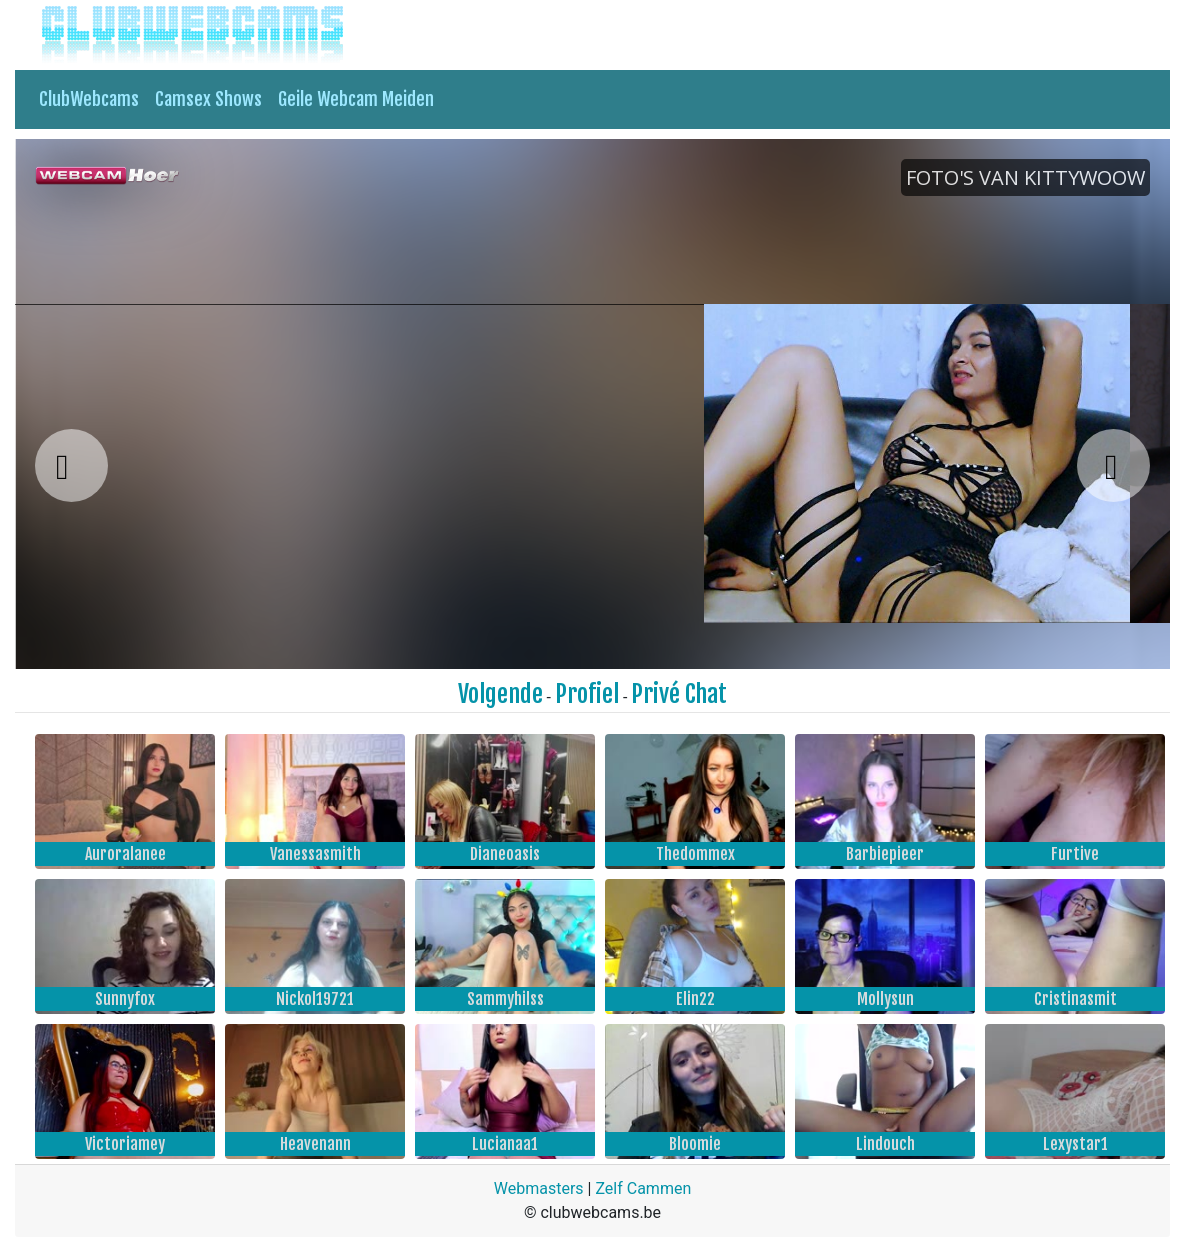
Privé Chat (679, 694)
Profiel (587, 694)
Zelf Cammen (643, 1188)
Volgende (500, 694)
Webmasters (539, 1188)
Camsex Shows (208, 99)
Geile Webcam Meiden (356, 99)
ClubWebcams (89, 99)
